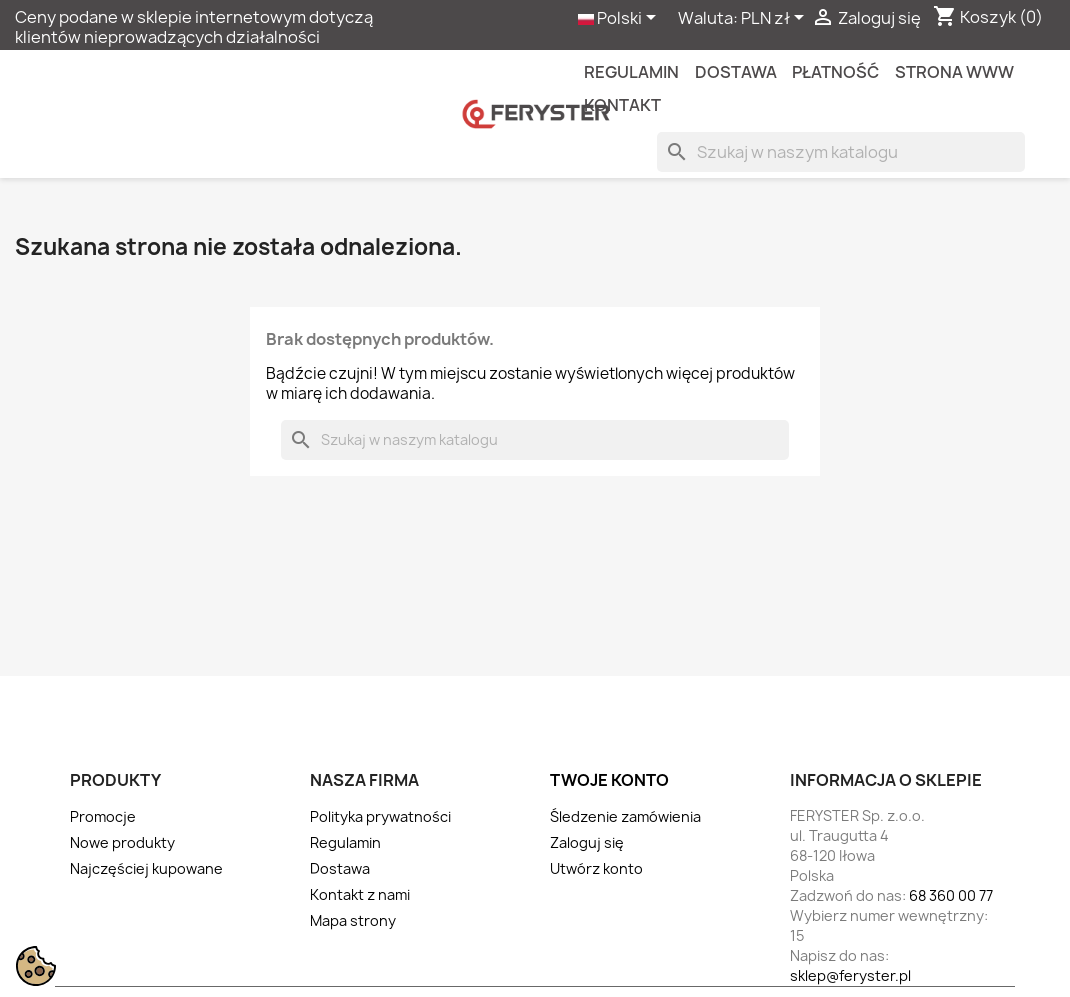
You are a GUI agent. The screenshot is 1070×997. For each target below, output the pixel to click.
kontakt (622, 105)
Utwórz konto (596, 868)
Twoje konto (609, 780)
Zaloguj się (587, 842)
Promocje (103, 816)
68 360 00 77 (951, 895)
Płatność (835, 72)
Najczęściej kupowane (146, 868)
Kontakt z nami (360, 894)
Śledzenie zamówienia (625, 816)
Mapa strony (353, 920)
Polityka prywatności (380, 816)
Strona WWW (954, 72)
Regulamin (631, 72)
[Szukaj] (841, 152)
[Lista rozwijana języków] (620, 19)
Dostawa (736, 72)
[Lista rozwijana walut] (776, 19)
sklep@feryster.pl (850, 975)
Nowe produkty (122, 842)
